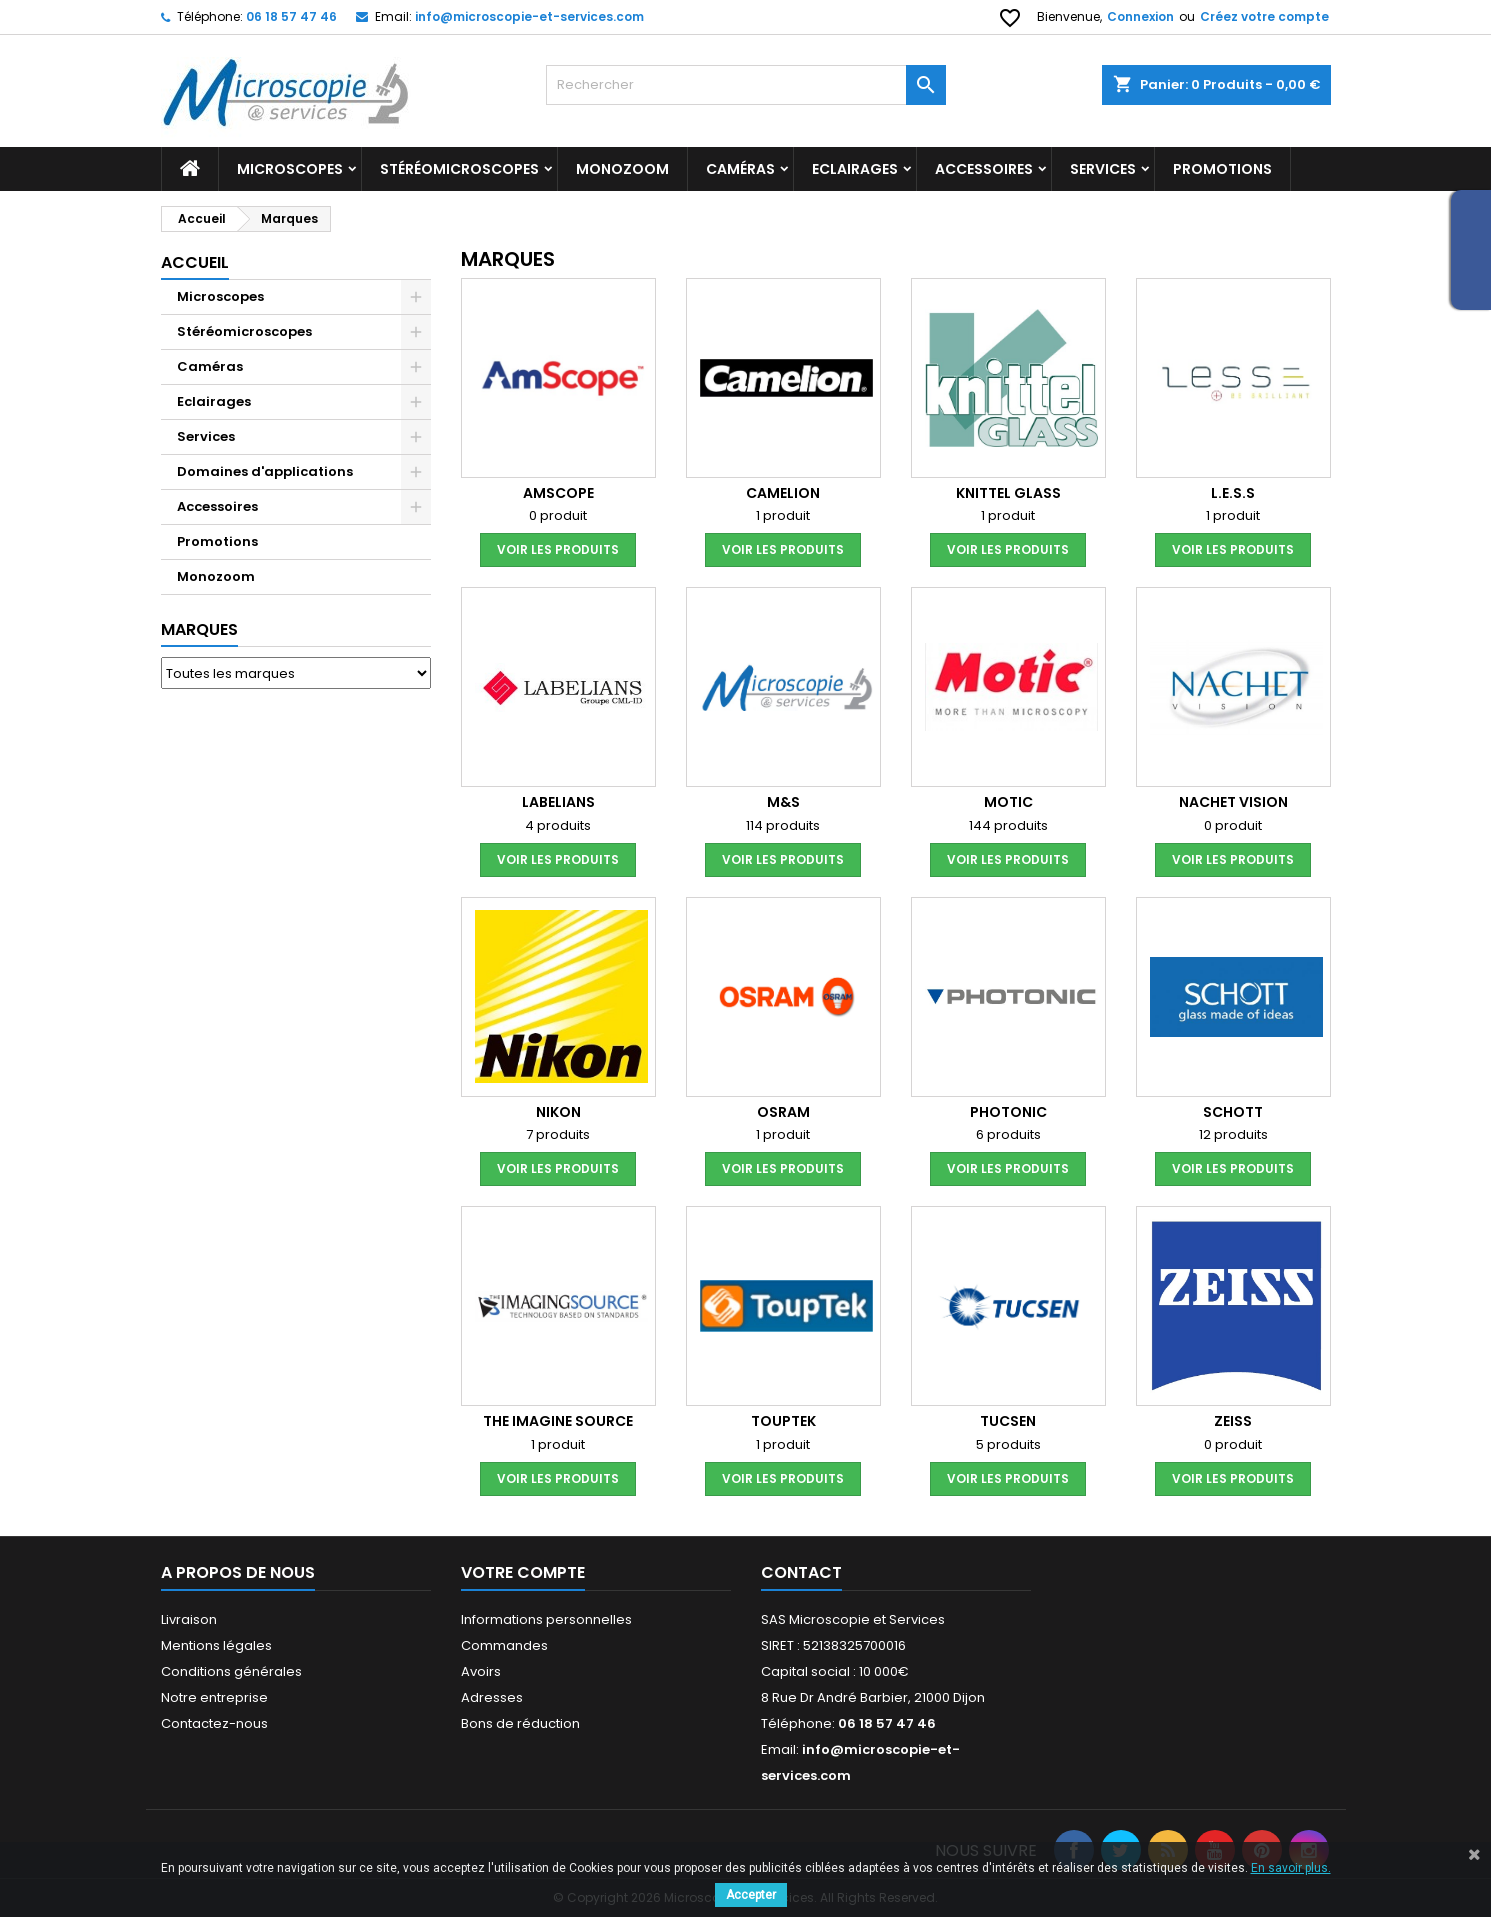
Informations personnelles (546, 1619)
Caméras (740, 169)
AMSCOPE (558, 493)
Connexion (1140, 16)
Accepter (751, 1895)
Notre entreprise (214, 1697)
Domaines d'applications (265, 471)
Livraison (189, 1619)
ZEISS (1233, 1421)
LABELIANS (558, 802)
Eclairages (855, 169)
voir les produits (558, 549)
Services (1103, 169)
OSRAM (783, 1112)
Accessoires (984, 169)
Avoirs (481, 1671)
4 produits (558, 825)
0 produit (558, 515)
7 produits (558, 1134)
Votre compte (523, 1572)
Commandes (504, 1645)
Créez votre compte (1264, 16)
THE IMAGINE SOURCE (558, 1421)
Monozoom (622, 169)
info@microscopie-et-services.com (529, 16)
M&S (783, 802)
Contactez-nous (214, 1723)
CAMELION (783, 493)
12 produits (1233, 1134)
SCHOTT (1233, 1112)
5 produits (1008, 1444)
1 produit (783, 515)
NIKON (558, 1112)
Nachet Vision (1233, 802)
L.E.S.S (1233, 493)
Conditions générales (231, 1671)
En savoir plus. (1291, 1868)
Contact (801, 1572)
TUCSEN (1008, 1421)
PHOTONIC (1008, 1112)
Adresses (492, 1697)
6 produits (1008, 1134)
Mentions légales (216, 1645)
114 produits (783, 825)
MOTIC (1008, 802)
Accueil (195, 262)
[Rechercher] (746, 85)
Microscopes (290, 169)
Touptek (783, 1421)
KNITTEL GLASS (1008, 493)
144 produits (1008, 825)
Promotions (217, 541)
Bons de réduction (520, 1723)
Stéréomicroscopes (459, 169)
